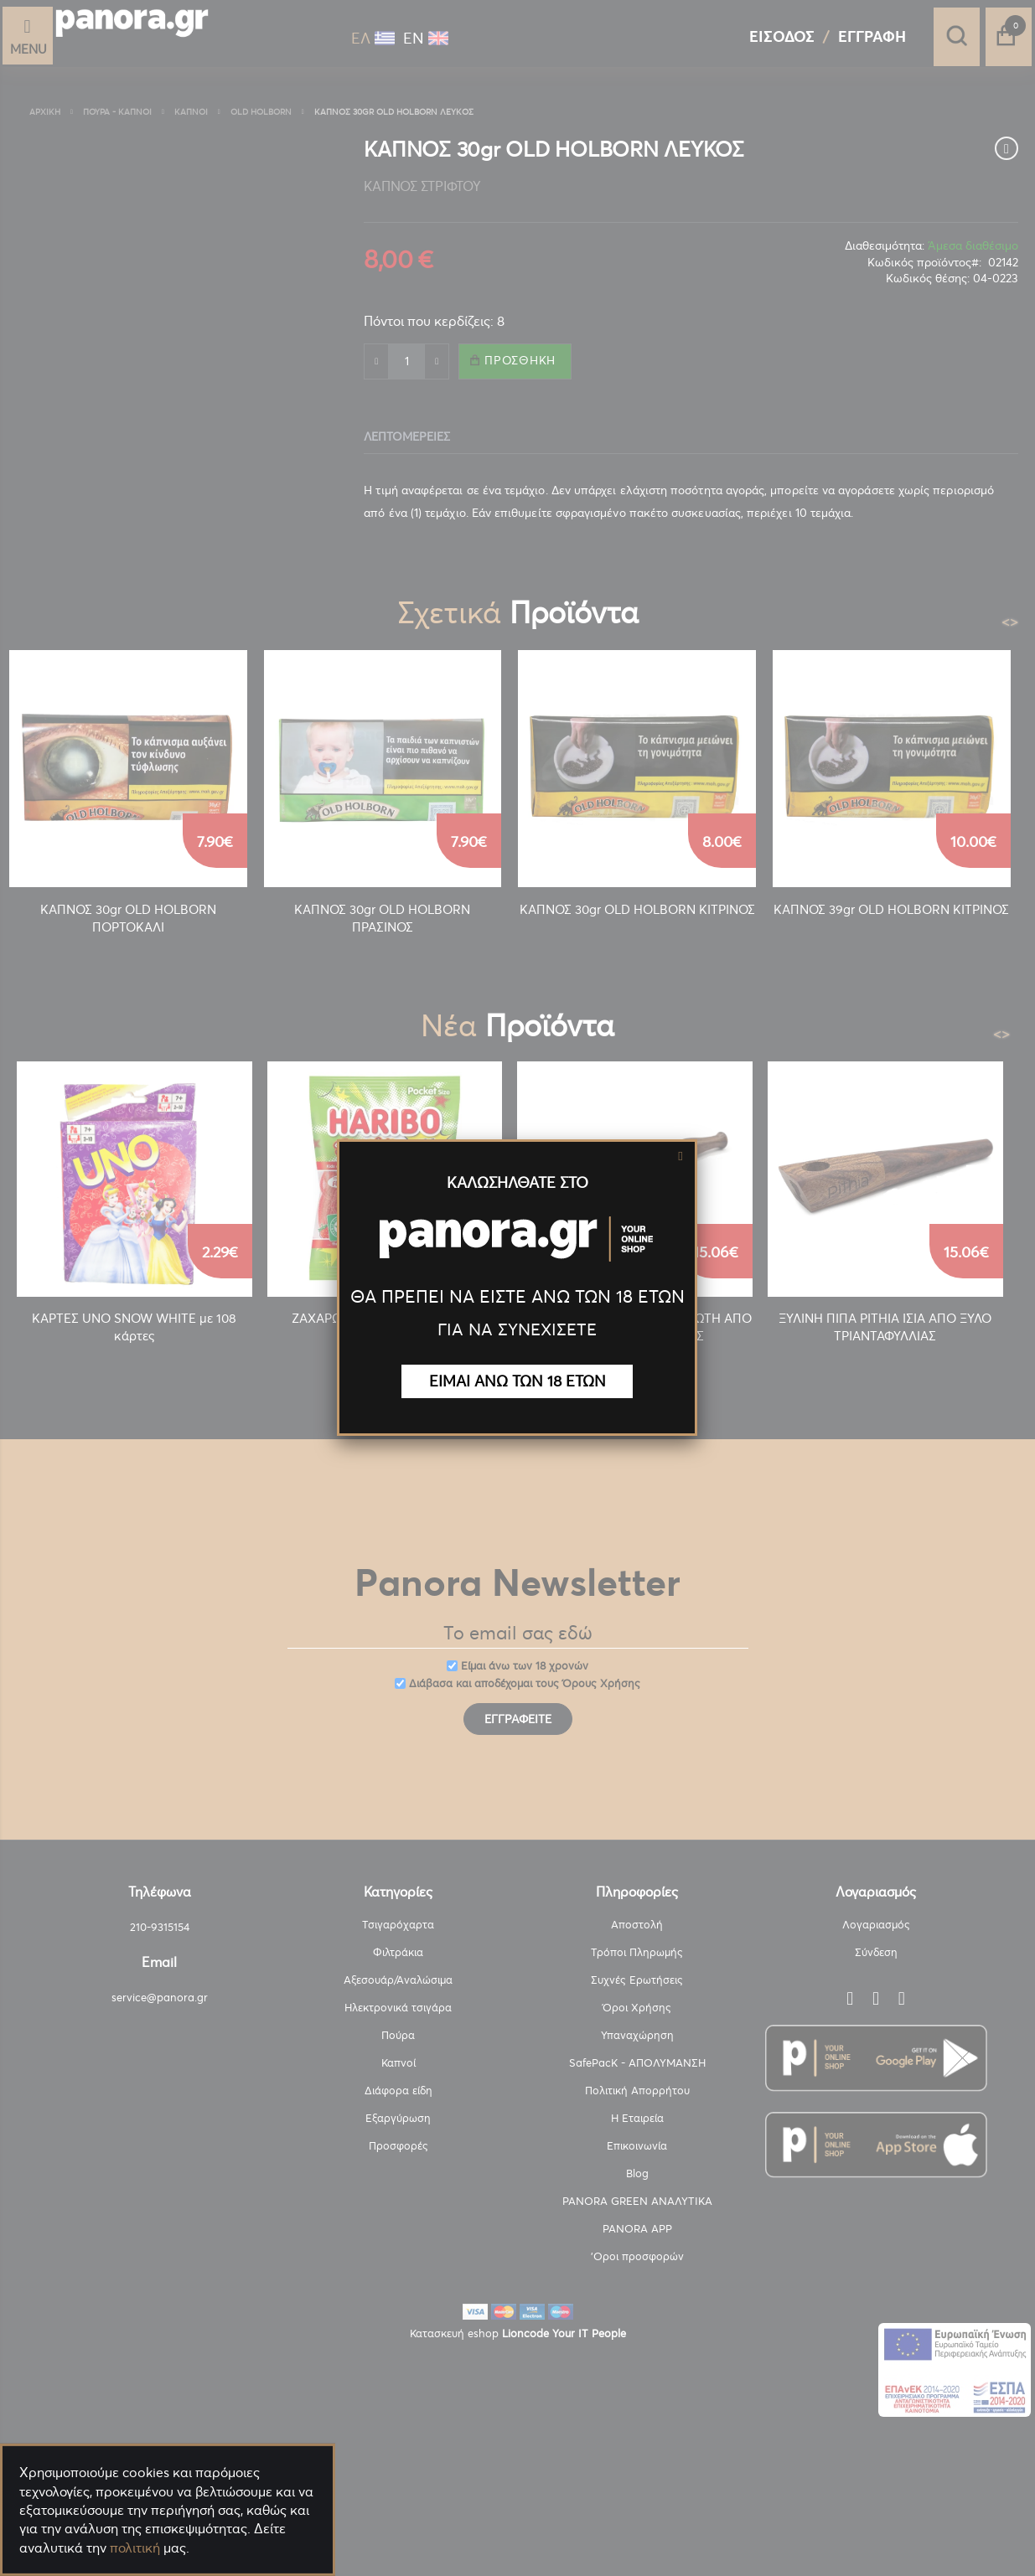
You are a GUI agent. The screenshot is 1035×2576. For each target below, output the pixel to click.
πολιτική (135, 2547)
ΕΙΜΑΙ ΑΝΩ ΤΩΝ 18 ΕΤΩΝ (517, 1381)
